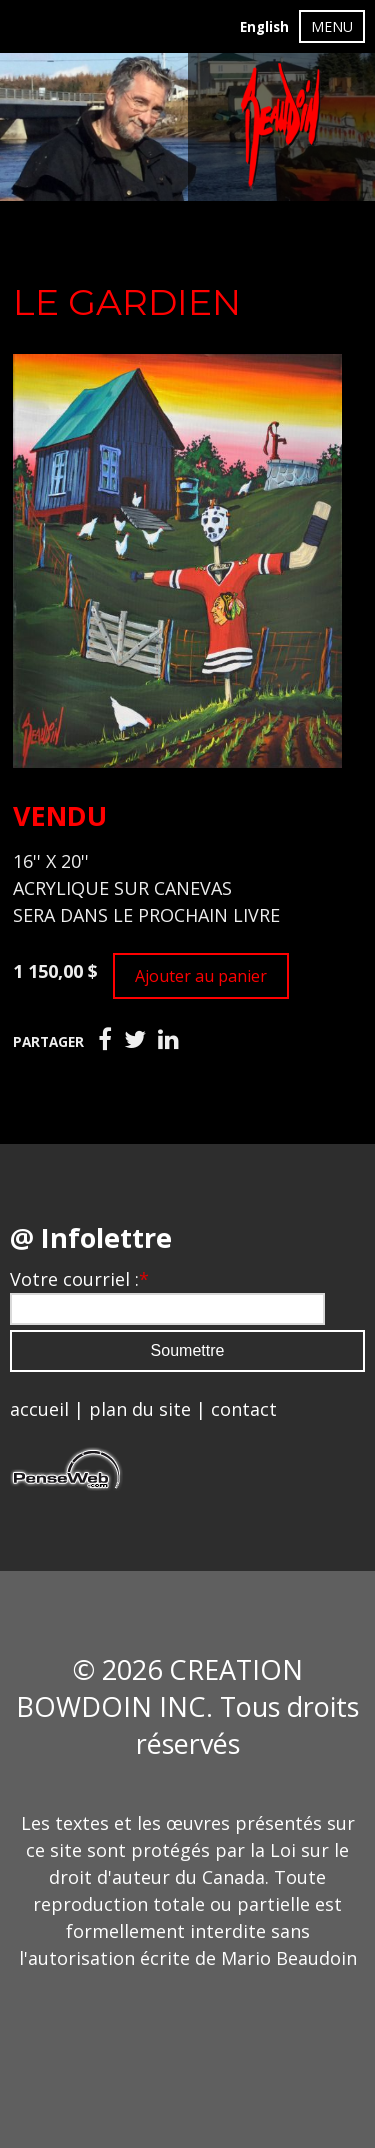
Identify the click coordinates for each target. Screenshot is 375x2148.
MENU (332, 26)
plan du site (140, 1409)
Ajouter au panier (201, 976)
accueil (39, 1409)
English (264, 27)
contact (244, 1409)
